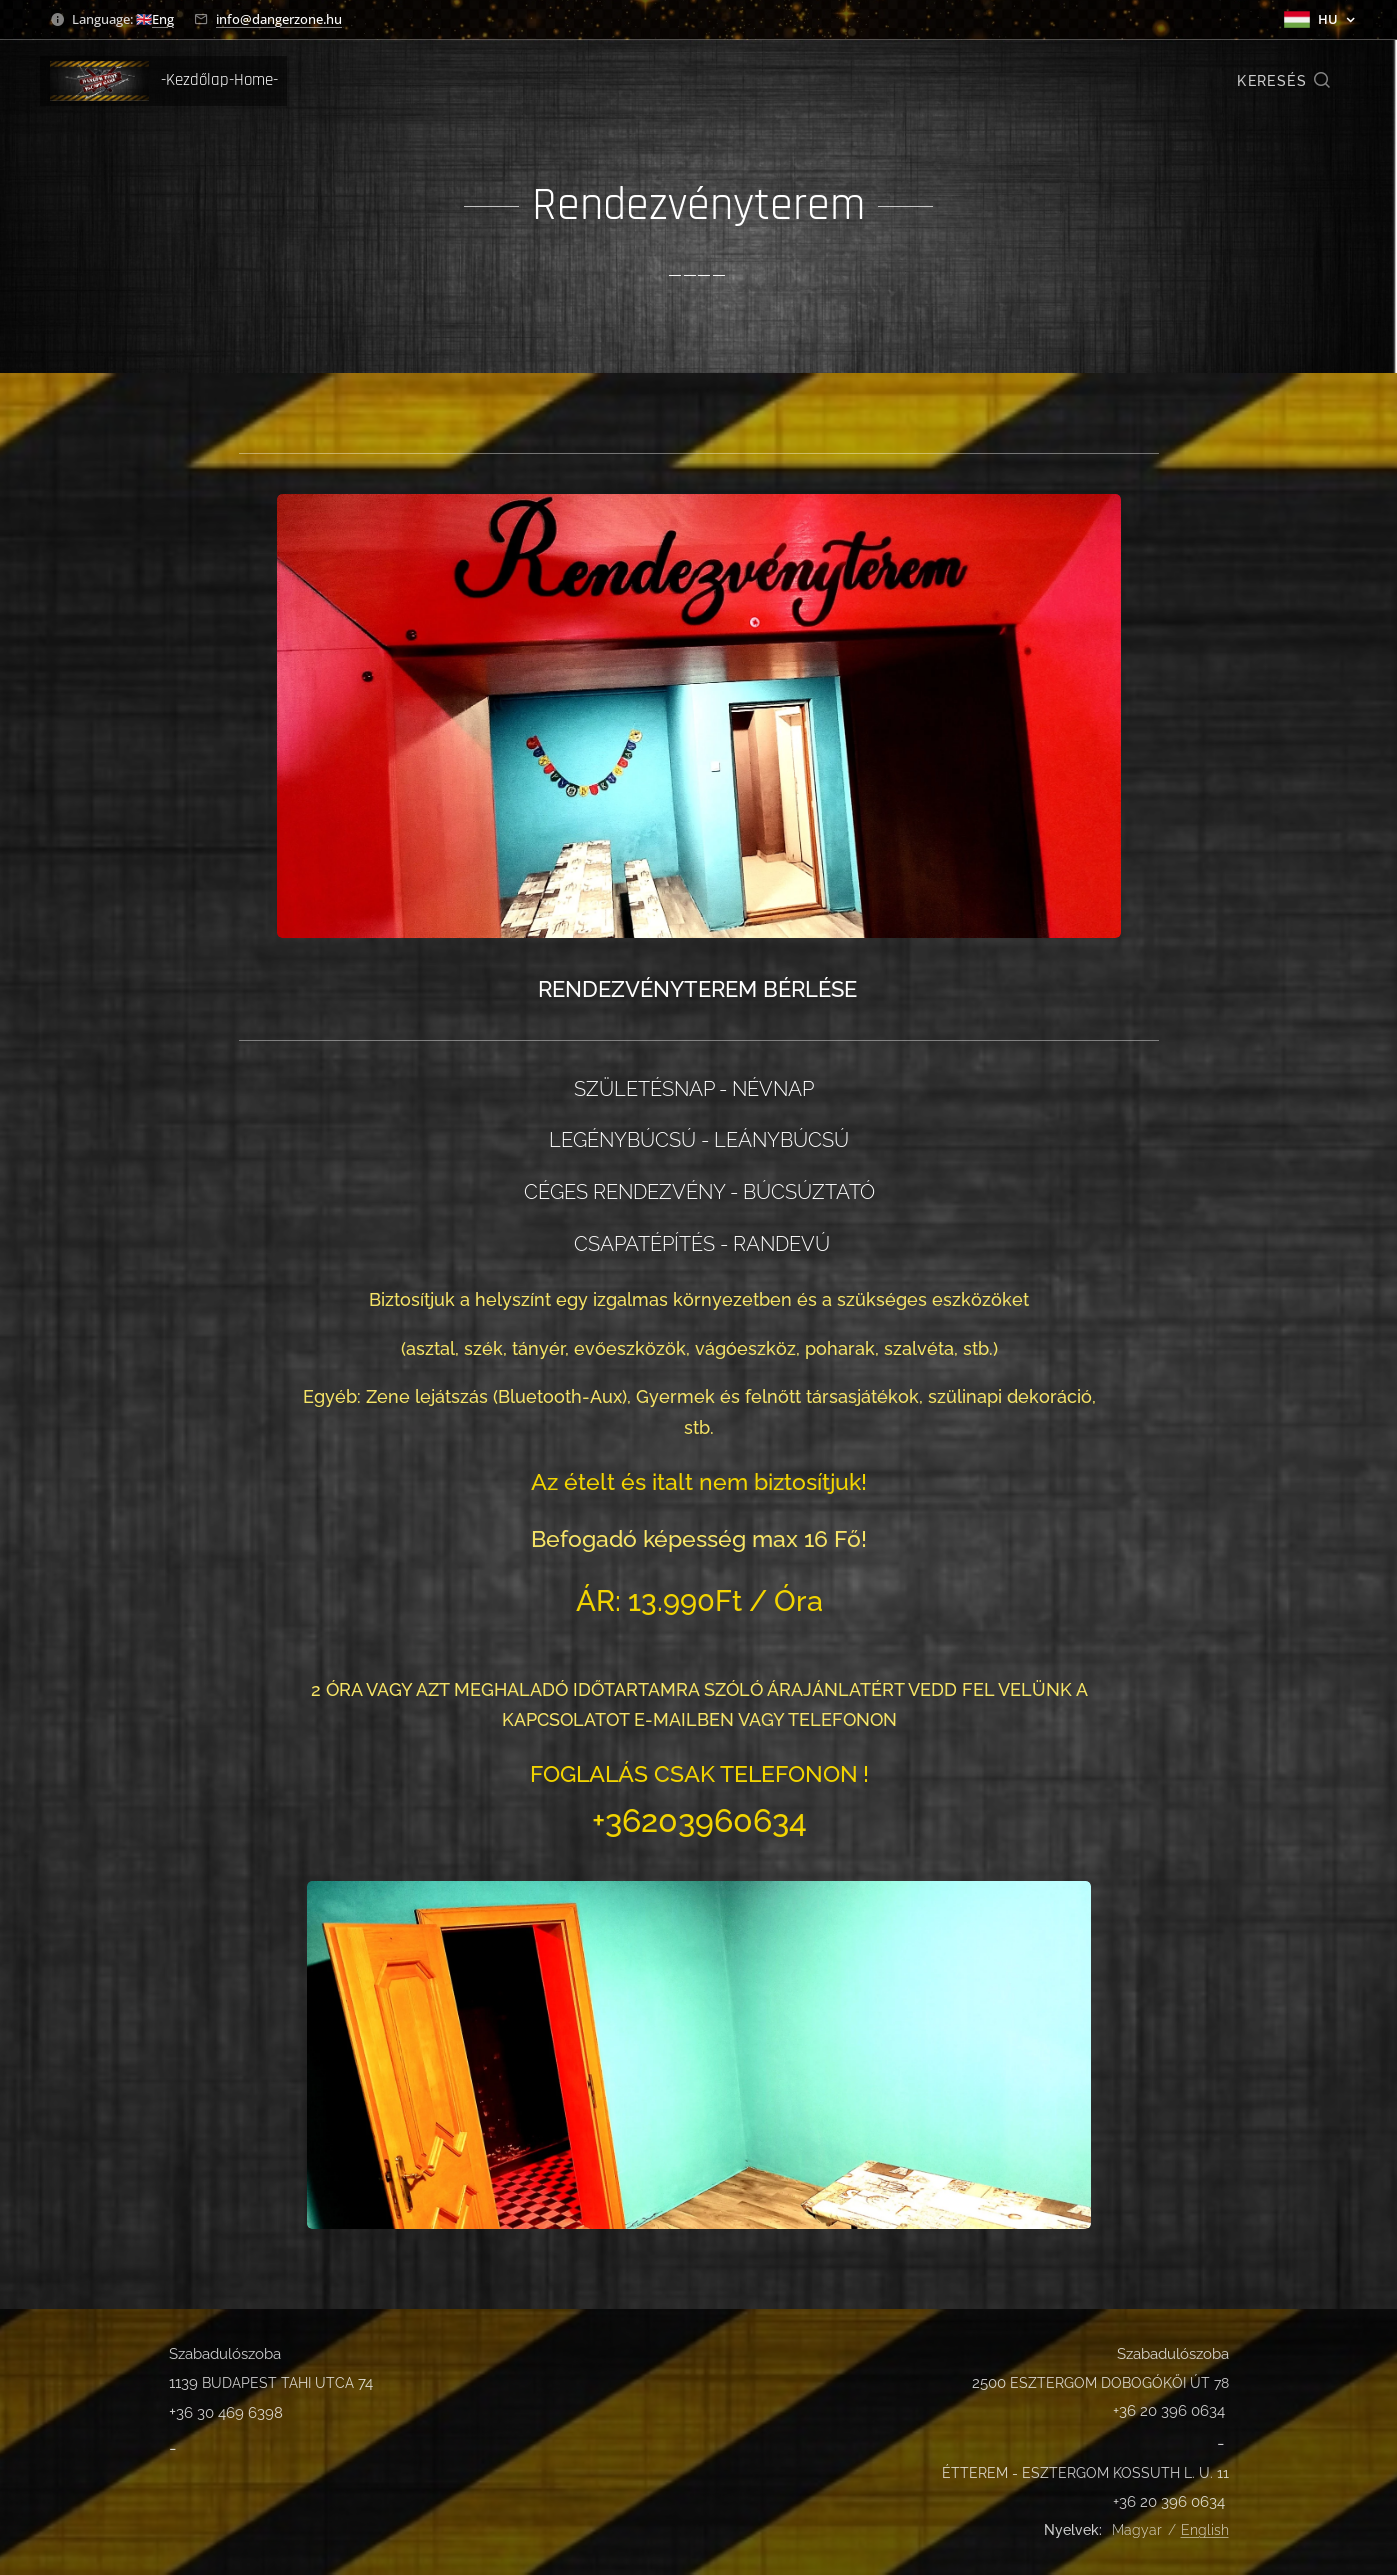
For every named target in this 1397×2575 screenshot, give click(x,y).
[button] (1284, 81)
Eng (163, 19)
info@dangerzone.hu (279, 19)
